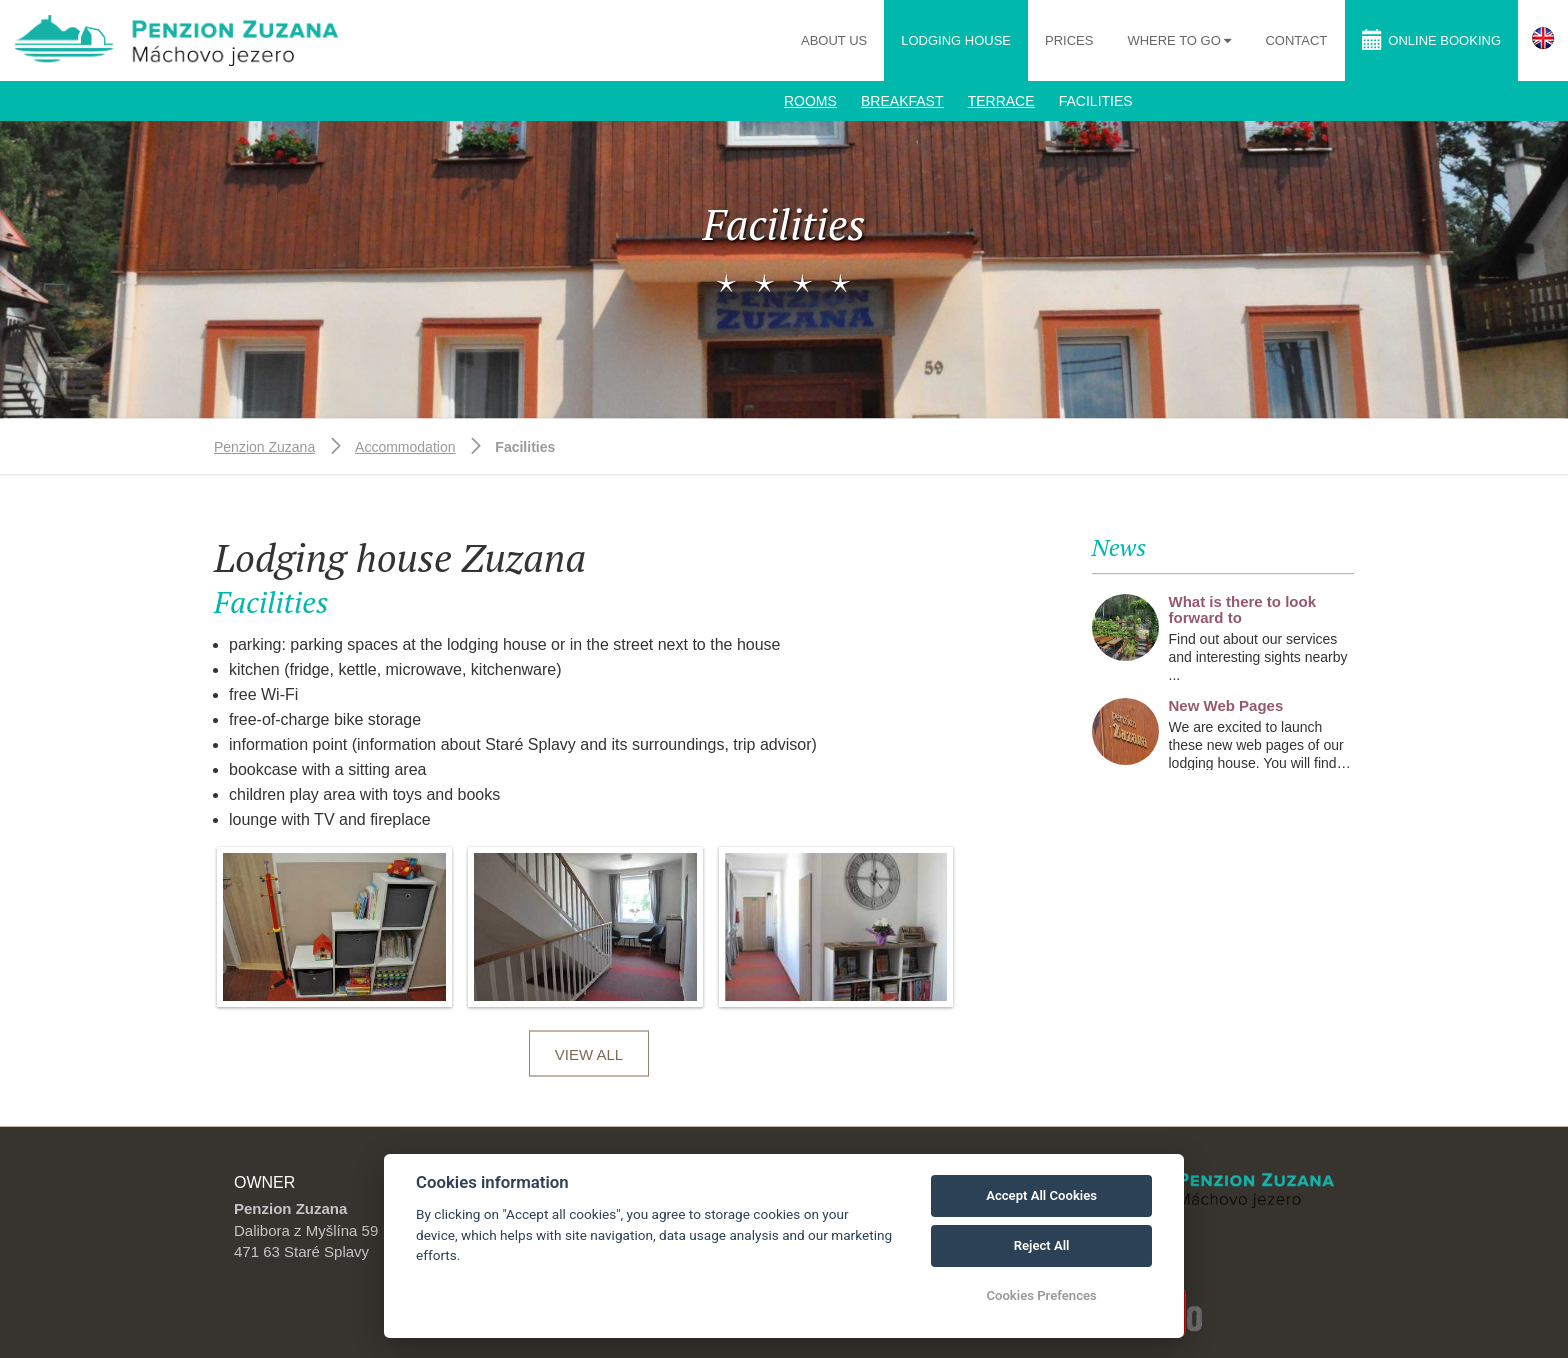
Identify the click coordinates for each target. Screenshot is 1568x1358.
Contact (1296, 40)
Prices (1069, 40)
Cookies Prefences (1041, 1295)
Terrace (1001, 101)
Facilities (1096, 101)
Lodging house (956, 40)
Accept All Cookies (1041, 1195)
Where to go (1175, 40)
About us (834, 40)
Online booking (1431, 39)
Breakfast (902, 101)
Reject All (1042, 1245)
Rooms (810, 101)
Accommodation (405, 447)
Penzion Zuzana (264, 447)
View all (589, 1054)
